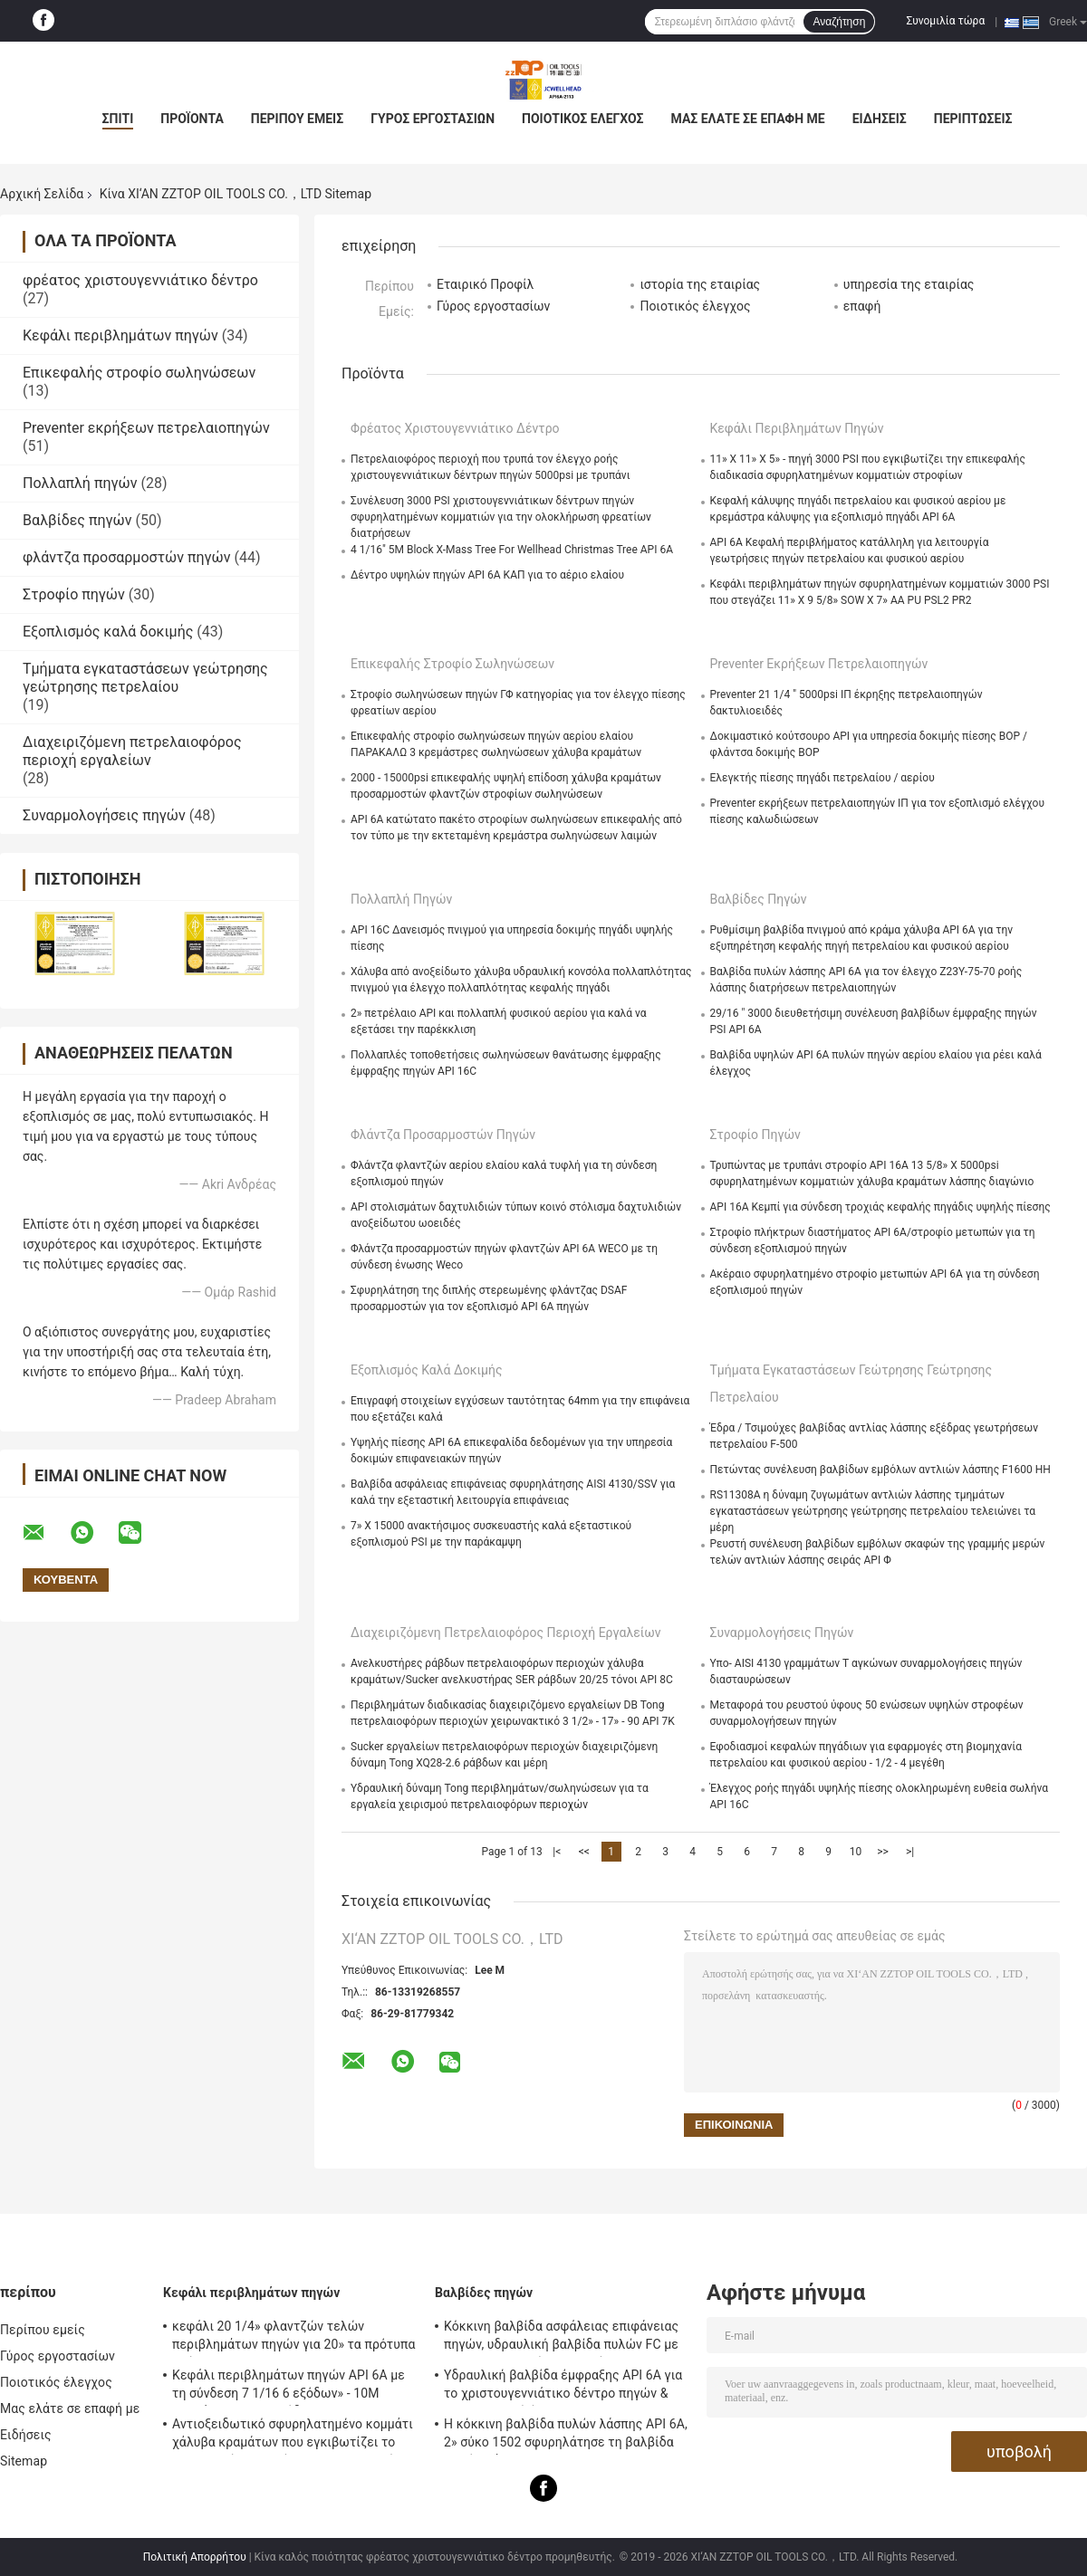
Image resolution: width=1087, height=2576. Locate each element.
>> (883, 1851)
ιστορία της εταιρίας (700, 284)
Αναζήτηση (839, 21)
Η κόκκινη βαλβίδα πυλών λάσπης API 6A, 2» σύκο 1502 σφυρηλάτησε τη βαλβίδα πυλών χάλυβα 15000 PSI (566, 2436)
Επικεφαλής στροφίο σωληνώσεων (139, 372)
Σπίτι (118, 118)
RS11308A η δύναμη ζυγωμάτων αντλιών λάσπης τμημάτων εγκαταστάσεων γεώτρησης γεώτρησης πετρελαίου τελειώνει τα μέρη (873, 1511)
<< (584, 1851)
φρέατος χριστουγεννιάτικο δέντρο (140, 280)
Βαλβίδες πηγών (77, 520)
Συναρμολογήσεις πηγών (104, 815)
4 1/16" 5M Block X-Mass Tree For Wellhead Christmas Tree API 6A (512, 549)
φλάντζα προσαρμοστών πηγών (126, 557)
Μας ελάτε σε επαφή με (748, 118)
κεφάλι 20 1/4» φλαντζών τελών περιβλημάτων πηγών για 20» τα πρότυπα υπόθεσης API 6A (293, 2338)
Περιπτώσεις (973, 118)
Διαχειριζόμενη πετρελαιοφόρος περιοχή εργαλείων (132, 751)
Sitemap (23, 2461)
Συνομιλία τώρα (945, 20)
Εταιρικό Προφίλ (485, 284)
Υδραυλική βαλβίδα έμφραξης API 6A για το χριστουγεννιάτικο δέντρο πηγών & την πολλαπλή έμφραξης (563, 2387)
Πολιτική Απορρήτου (194, 2557)
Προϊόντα (192, 118)
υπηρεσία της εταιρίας (909, 284)
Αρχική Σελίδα (41, 194)
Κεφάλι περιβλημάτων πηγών (120, 335)
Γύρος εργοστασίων (432, 118)
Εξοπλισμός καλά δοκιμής (108, 631)
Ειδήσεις (879, 118)
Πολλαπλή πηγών (80, 483)
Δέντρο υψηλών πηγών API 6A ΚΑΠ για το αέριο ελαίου (487, 575)
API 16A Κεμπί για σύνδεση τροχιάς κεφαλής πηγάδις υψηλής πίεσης (880, 1207)
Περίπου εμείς (297, 118)
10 (856, 1851)
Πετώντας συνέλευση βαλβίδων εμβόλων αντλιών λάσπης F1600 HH (880, 1469)
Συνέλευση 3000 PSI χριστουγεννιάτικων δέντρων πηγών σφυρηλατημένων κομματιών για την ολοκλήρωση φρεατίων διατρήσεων (501, 517)
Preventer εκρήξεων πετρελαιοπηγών (146, 427)
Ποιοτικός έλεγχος (583, 118)
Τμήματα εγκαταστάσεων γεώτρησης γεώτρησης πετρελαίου (145, 677)
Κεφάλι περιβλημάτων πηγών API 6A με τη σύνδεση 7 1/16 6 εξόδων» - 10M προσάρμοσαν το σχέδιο (288, 2387)
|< (557, 1851)
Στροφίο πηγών (74, 594)
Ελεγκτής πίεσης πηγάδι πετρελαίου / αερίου (822, 777)
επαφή (862, 306)
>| (910, 1851)
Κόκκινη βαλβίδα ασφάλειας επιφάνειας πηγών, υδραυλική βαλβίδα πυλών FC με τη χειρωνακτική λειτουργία (561, 2338)
